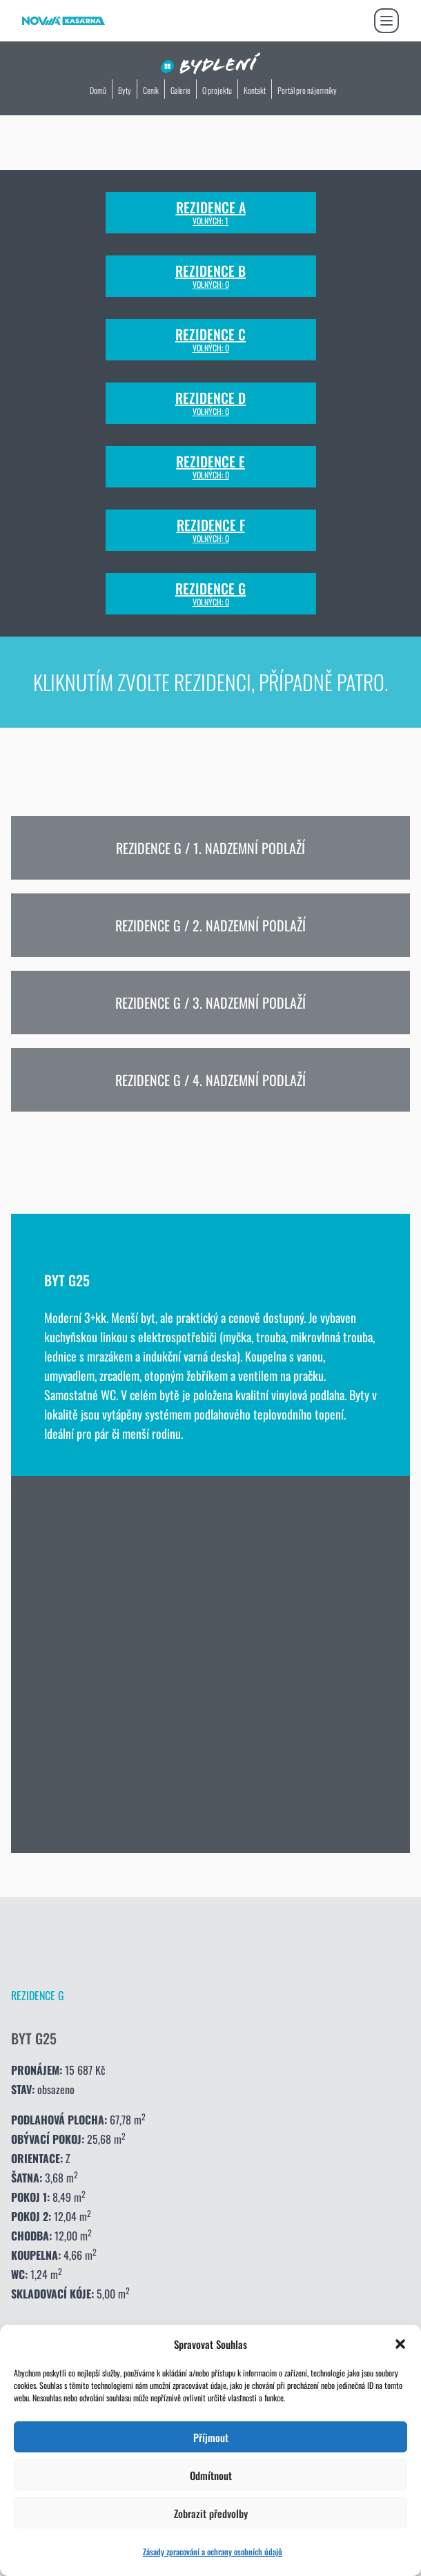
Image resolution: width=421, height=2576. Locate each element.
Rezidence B (210, 276)
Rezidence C (210, 339)
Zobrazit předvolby (211, 2513)
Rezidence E (210, 466)
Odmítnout (211, 2475)
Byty (124, 90)
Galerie (180, 90)
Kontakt (255, 90)
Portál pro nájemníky (307, 90)
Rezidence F (211, 530)
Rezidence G (210, 593)
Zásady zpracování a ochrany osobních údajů (212, 2551)
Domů (98, 90)
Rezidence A (211, 212)
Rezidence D (210, 403)
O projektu (217, 90)
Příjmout (210, 2437)
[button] (400, 2344)
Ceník (151, 90)
